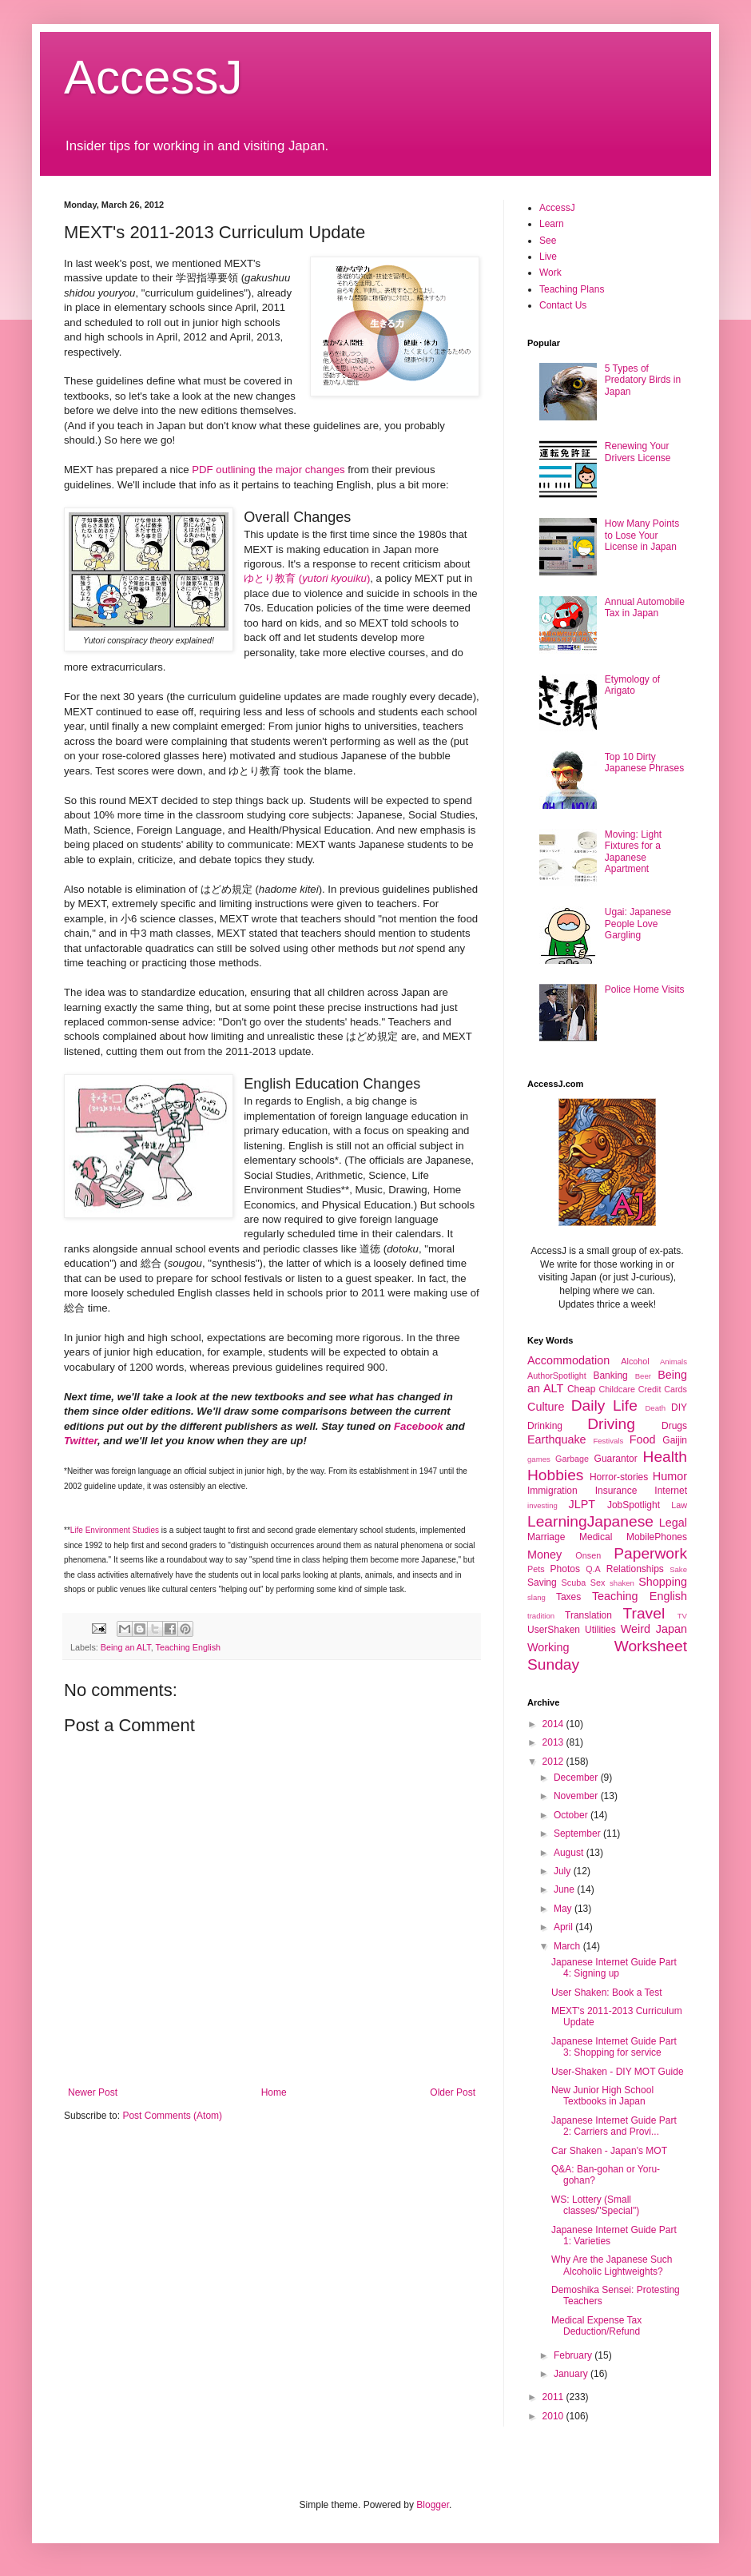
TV (682, 1615)
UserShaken (553, 1629)
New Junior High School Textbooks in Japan (602, 2095)
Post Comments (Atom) (172, 2115)
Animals (673, 1361)
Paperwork (650, 1553)
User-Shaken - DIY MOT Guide (617, 2071)
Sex (598, 1582)
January (572, 2373)
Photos (565, 1569)
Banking (610, 1375)
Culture (545, 1406)
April (564, 1927)
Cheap (581, 1389)
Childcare (616, 1389)
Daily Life (604, 1405)
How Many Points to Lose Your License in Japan (642, 535)
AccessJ (153, 77)
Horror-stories (619, 1477)
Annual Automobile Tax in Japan (645, 607)
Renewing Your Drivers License (638, 451)
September (578, 1833)
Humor (670, 1476)
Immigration (552, 1490)
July (564, 1871)
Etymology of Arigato (632, 685)
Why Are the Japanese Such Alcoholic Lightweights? (611, 2265)
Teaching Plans (571, 289)
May (564, 1908)
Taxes (568, 1597)
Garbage (572, 1458)
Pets (536, 1569)
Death (655, 1407)
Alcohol (635, 1361)
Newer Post (92, 2092)
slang (536, 1597)
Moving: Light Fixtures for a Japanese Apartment (633, 851)
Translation (588, 1615)
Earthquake (556, 1439)
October (572, 1815)
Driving (611, 1423)
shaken (622, 1583)
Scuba (574, 1582)
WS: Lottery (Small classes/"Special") (595, 2205)
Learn (551, 223)
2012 (554, 1761)
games (538, 1459)
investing (542, 1505)
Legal (673, 1522)
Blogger (432, 2504)
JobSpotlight (633, 1505)
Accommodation (568, 1360)
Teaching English (188, 1647)
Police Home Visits (645, 989)
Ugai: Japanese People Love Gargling (638, 923)
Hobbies (555, 1475)
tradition (540, 1615)
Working (548, 1647)
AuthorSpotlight (556, 1375)
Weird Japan (654, 1628)
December (577, 1777)
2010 (554, 2416)
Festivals (608, 1440)
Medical (595, 1537)
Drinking (544, 1425)
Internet (670, 1490)
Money (544, 1554)
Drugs (674, 1425)
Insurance (616, 1490)
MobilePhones (656, 1537)
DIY (679, 1407)
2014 (554, 1724)
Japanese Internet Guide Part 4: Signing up (614, 1968)
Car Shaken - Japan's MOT (609, 2150)
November (577, 1796)
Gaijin (674, 1440)
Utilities (600, 1629)
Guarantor (616, 1458)
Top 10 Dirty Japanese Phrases (644, 762)
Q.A (593, 1569)
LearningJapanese (590, 1521)
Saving (542, 1582)
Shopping (662, 1581)
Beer (643, 1376)
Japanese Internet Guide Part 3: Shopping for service (614, 2047)
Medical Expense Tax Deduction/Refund (596, 2326)
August (570, 1852)
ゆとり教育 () (307, 578)
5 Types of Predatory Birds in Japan (643, 380)
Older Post (452, 2092)
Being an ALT (126, 1647)
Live (548, 256)
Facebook (418, 1426)
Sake (678, 1569)
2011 (554, 2397)
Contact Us (562, 305)
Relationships (635, 1569)
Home (274, 2092)
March (568, 1946)
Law (679, 1505)
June (565, 1889)
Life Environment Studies (114, 1530)
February (574, 2355)
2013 (554, 1742)
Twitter (80, 1441)
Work (550, 272)
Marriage (546, 1537)
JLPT (581, 1504)
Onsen (588, 1555)
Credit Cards (662, 1389)
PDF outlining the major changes (268, 470)
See (547, 240)
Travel (644, 1613)
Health (665, 1456)
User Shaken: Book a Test (606, 1992)
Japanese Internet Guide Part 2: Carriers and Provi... (614, 2126)
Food (643, 1439)
